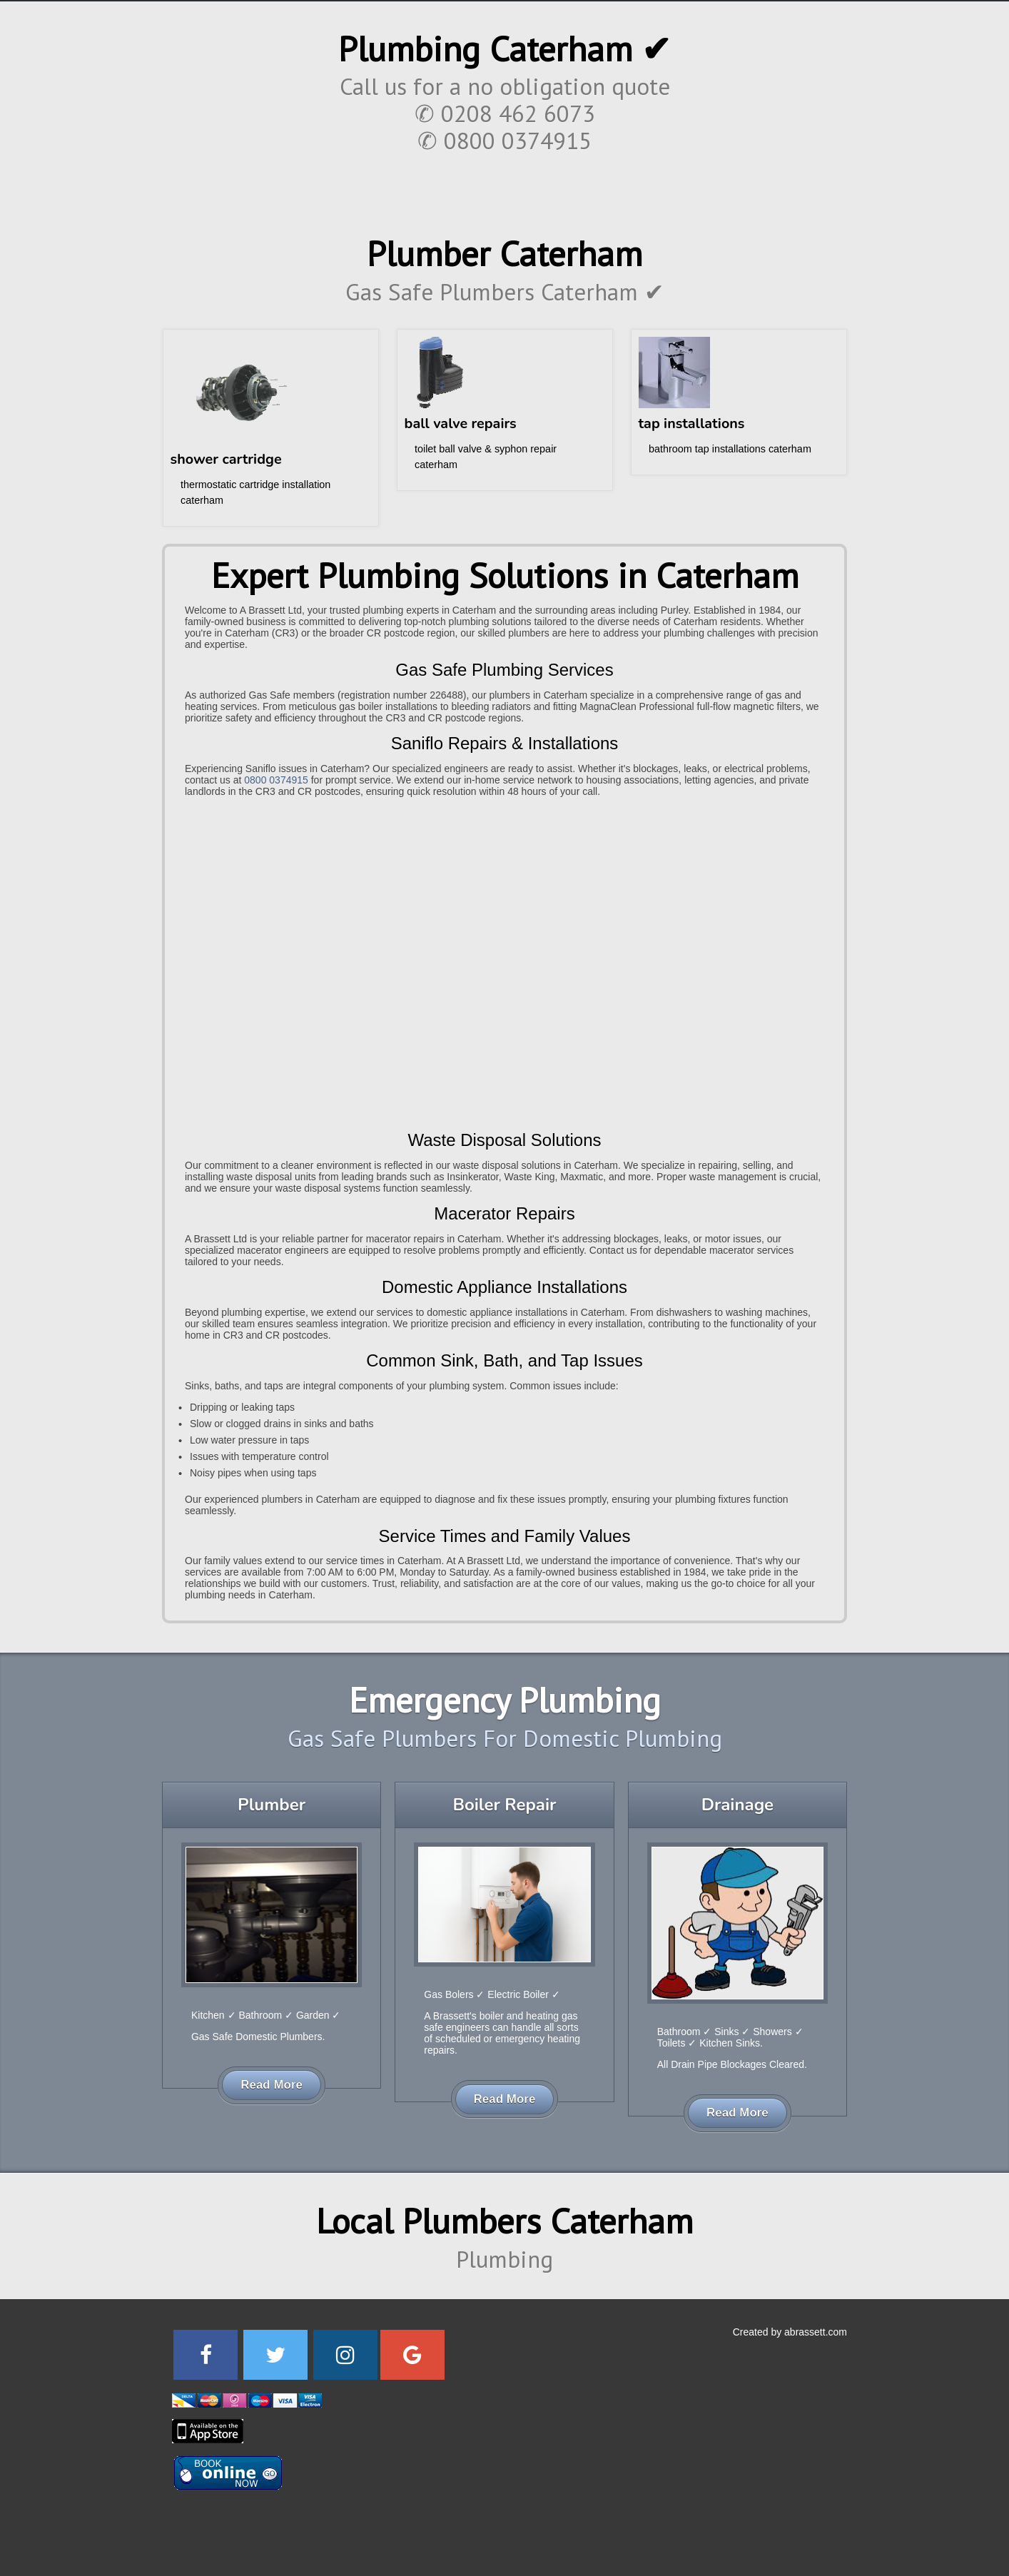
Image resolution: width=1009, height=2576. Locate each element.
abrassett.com (815, 2332)
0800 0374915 (276, 780)
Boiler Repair (504, 1804)
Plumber (271, 1804)
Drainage (737, 1804)
